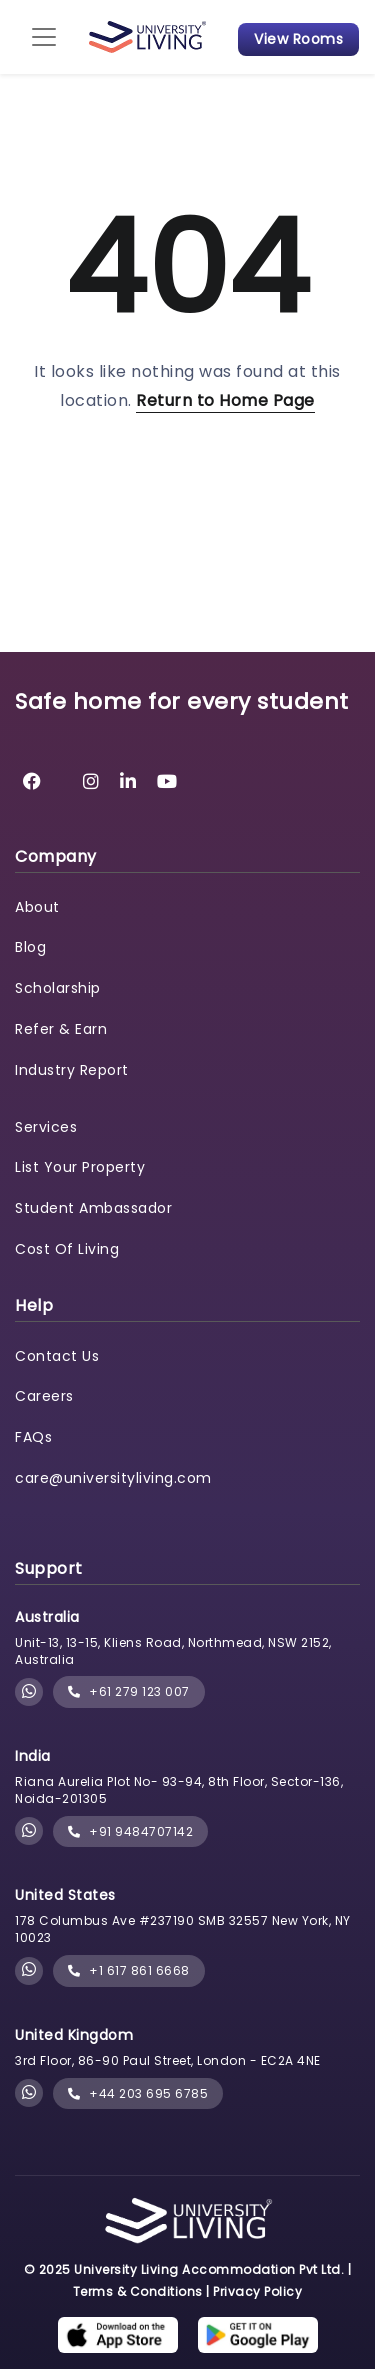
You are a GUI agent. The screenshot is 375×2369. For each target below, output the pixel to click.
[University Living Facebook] (32, 781)
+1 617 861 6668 (129, 1970)
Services (46, 1127)
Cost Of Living (67, 1249)
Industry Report (72, 1070)
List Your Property (80, 1167)
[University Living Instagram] (91, 781)
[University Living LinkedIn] (128, 781)
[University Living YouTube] (167, 781)
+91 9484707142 (130, 1831)
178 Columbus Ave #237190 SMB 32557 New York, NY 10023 (183, 1929)
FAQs (33, 1437)
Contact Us (57, 1356)
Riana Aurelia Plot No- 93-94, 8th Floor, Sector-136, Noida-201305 (179, 1790)
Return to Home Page (225, 400)
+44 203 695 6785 (138, 2093)
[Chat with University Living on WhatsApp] (29, 1692)
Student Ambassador (93, 1208)
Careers (44, 1396)
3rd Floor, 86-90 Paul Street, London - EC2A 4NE (168, 2060)
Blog (30, 947)
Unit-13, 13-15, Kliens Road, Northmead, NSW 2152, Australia (173, 1651)
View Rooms (298, 39)
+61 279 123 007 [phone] (129, 1691)
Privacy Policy (257, 2291)
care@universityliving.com (113, 1478)
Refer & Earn (61, 1029)
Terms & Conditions (138, 2291)
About (37, 907)
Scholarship (58, 988)
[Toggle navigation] (44, 37)
